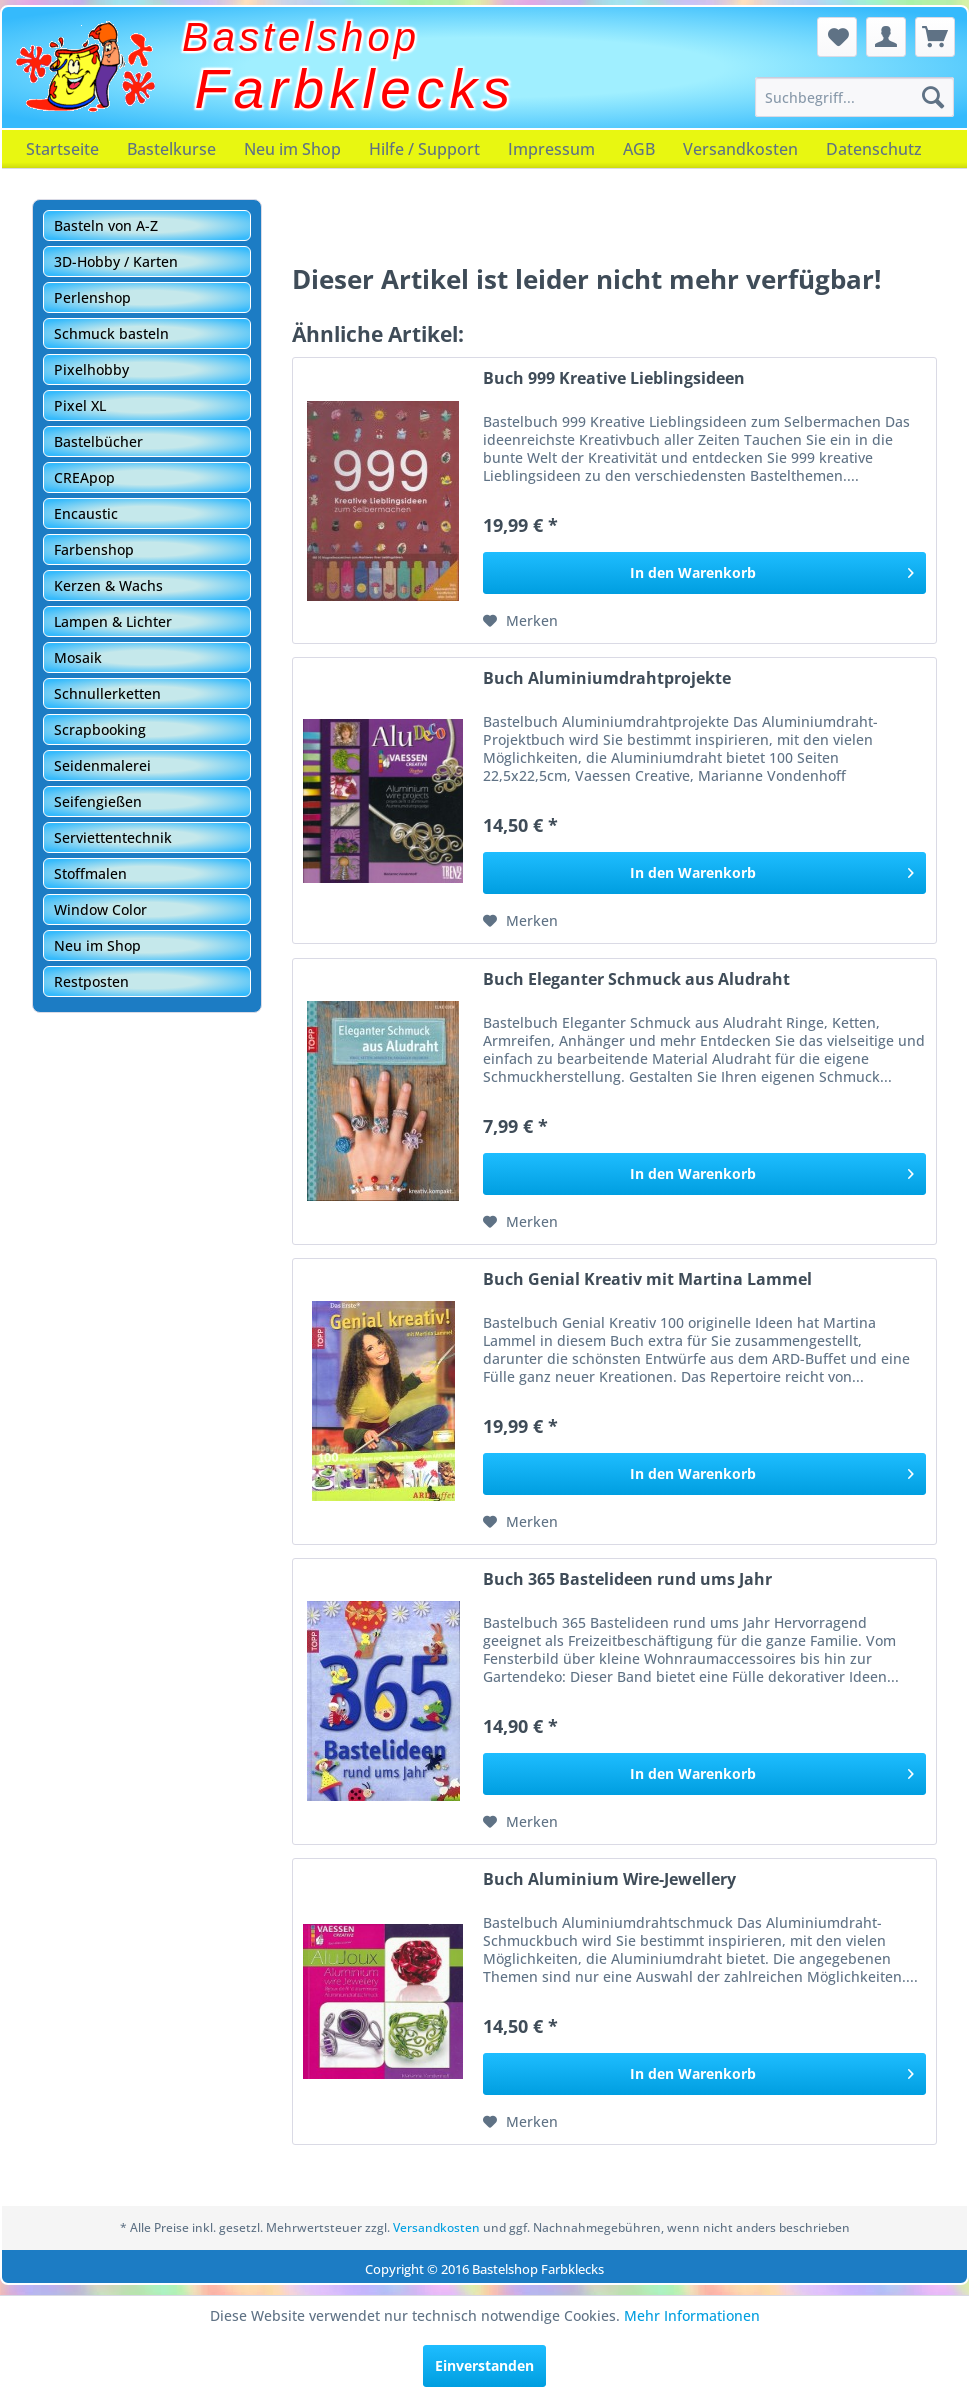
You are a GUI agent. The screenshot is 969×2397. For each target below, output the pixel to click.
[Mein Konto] (886, 37)
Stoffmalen (90, 873)
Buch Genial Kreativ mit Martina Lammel (647, 1279)
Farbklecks (355, 89)
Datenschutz (874, 149)
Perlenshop (92, 297)
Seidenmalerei (102, 765)
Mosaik (78, 657)
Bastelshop (301, 37)
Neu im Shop (292, 149)
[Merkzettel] (837, 37)
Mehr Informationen (692, 2315)
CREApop (84, 477)
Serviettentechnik (113, 837)
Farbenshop (94, 549)
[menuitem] (854, 97)
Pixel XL (80, 405)
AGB (639, 149)
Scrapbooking (100, 729)
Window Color (100, 909)
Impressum (551, 149)
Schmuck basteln (111, 333)
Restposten (91, 981)
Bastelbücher (98, 441)
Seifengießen (98, 801)
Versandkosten (740, 149)
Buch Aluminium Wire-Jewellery (609, 1879)
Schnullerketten (107, 693)
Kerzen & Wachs (108, 585)
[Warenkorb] (935, 37)
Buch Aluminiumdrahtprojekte (607, 678)
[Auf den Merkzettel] (520, 621)
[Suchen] (933, 97)
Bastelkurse (171, 149)
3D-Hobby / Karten (116, 261)
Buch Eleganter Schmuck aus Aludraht (636, 979)
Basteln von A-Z (106, 225)
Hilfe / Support (424, 149)
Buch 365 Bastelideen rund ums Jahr (627, 1579)
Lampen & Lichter (113, 621)
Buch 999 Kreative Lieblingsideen (614, 378)
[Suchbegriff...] (854, 97)
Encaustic (86, 513)
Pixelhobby (91, 369)
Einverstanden (484, 2365)
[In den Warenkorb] (704, 573)
